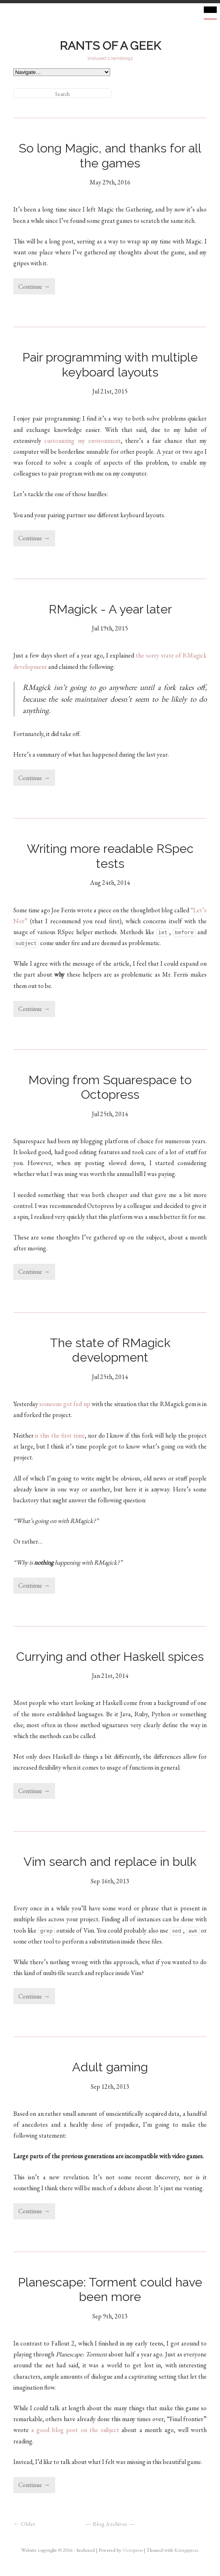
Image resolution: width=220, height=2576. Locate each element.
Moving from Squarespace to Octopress (111, 1087)
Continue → (34, 286)
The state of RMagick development (112, 1349)
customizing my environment (82, 440)
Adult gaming (110, 2067)
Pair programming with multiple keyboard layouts (111, 364)
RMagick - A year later (110, 609)
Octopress (133, 2549)
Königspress (186, 2549)
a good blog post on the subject (75, 2430)
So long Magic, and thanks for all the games (112, 155)
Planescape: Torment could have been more (111, 2289)
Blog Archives (110, 2524)
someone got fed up (64, 1404)
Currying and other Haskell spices (110, 1656)
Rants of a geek (110, 46)
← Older (24, 2524)
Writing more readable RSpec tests (112, 855)
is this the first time (59, 1435)
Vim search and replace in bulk (110, 1861)
